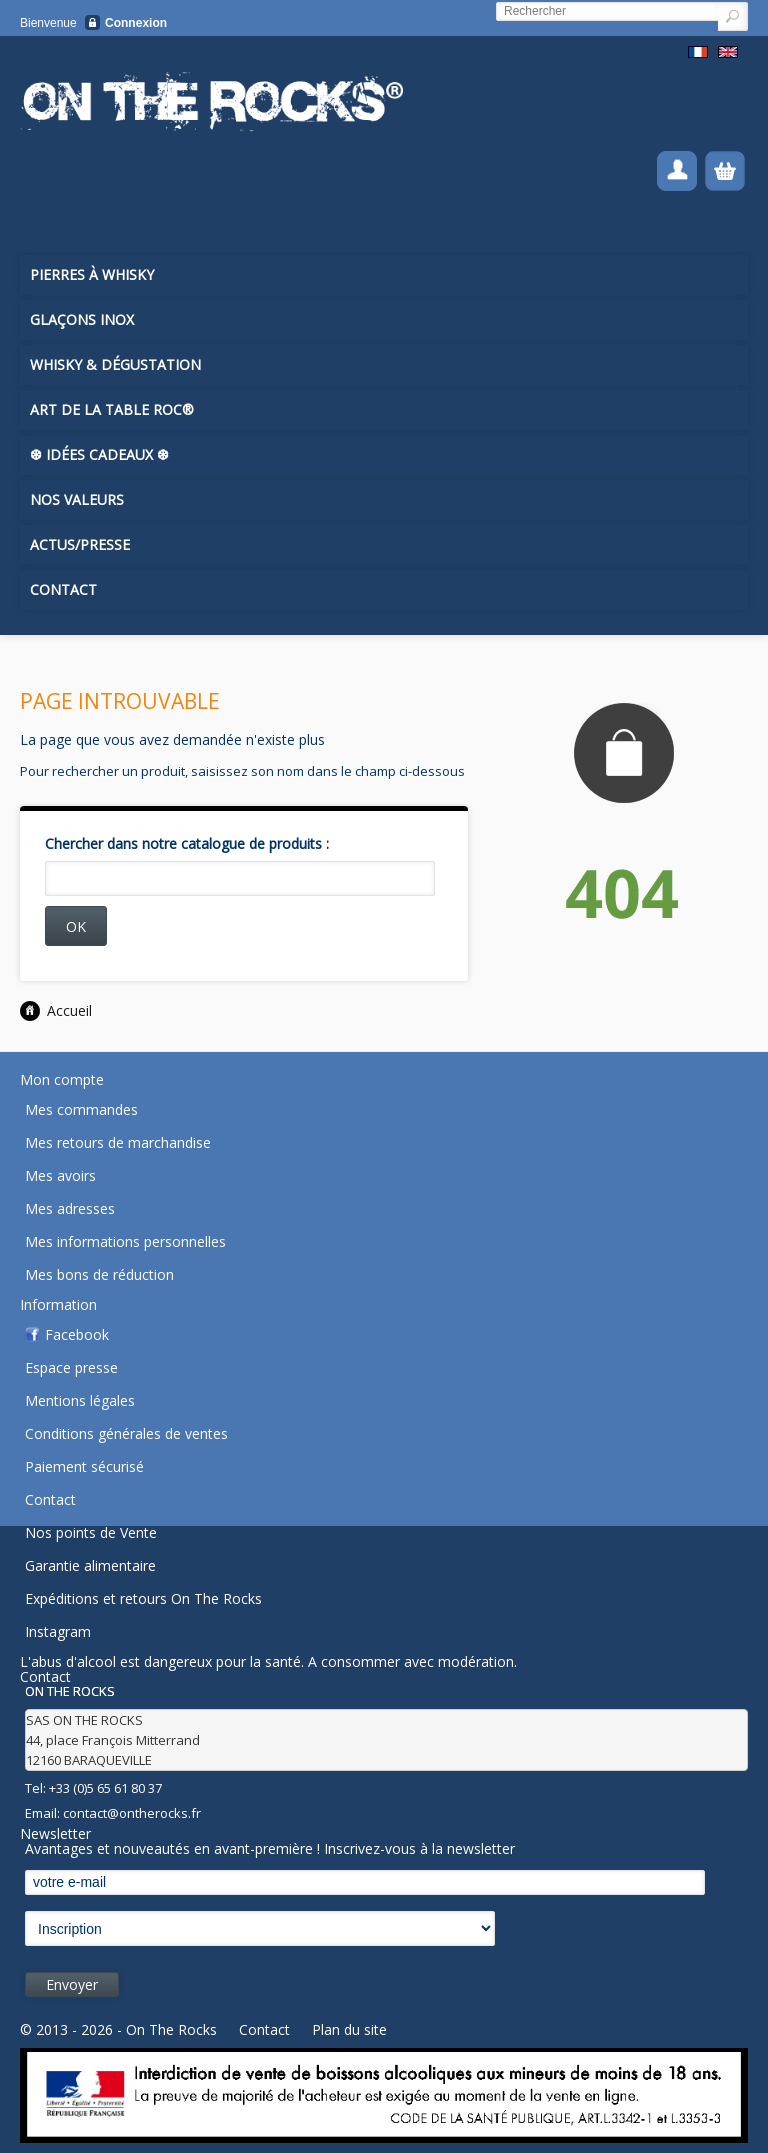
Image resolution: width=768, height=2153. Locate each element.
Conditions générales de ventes (126, 1433)
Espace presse (71, 1367)
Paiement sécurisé (84, 1466)
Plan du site (349, 2029)
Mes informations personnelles (125, 1241)
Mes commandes (81, 1109)
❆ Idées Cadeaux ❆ (99, 454)
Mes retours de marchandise (118, 1142)
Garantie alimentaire (90, 1565)
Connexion (136, 23)
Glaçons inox (82, 319)
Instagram (58, 1631)
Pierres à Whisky (92, 274)
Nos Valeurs (77, 499)
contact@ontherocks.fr (132, 1813)
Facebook (77, 1334)
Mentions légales (80, 1400)
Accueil (56, 1010)
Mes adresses (70, 1208)
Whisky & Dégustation (115, 364)
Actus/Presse (80, 544)
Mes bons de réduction (99, 1274)
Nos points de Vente (91, 1532)
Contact (63, 589)
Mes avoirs (60, 1175)
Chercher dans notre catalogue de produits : (187, 843)
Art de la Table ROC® (112, 409)
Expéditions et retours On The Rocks (143, 1598)
